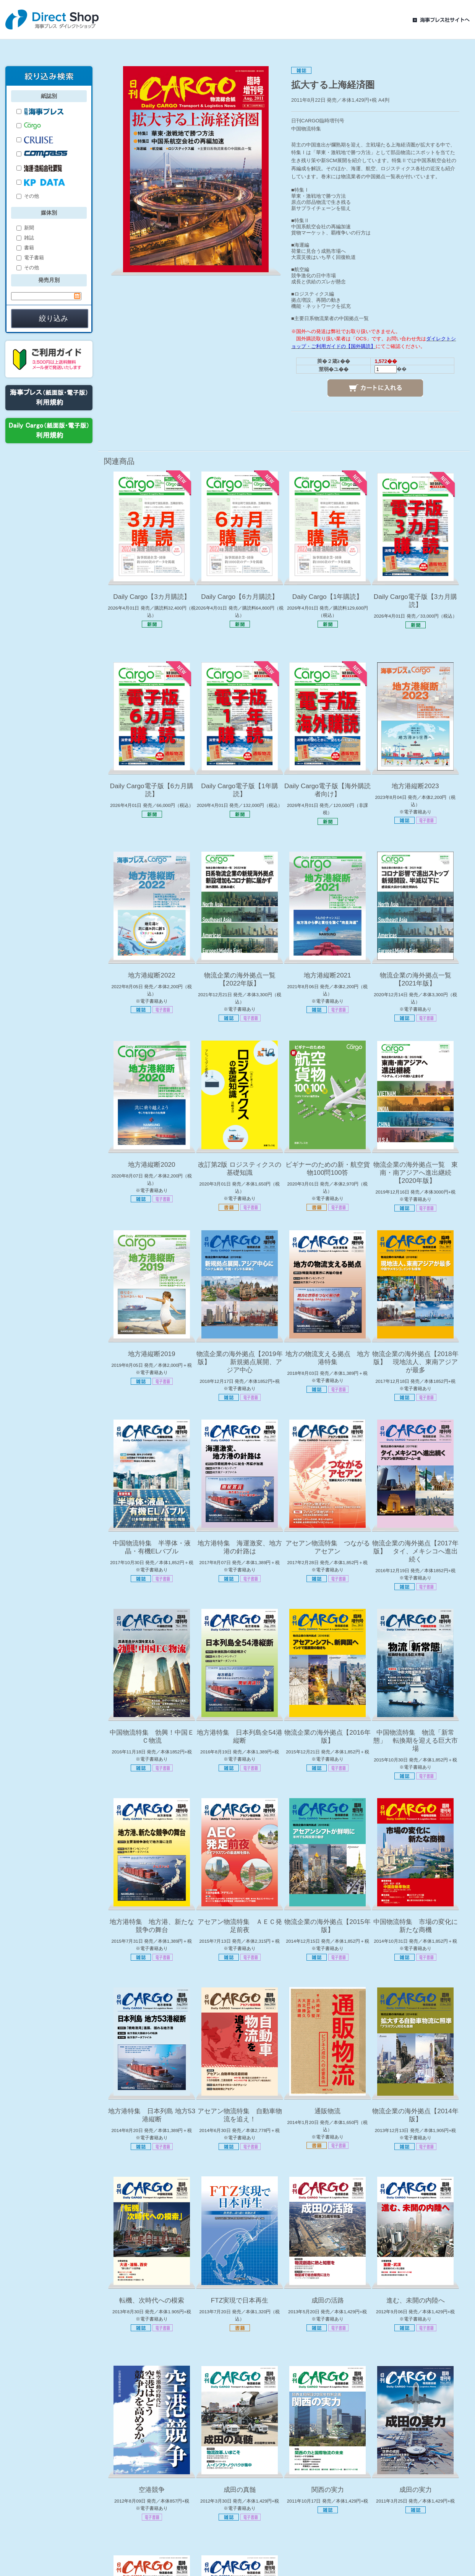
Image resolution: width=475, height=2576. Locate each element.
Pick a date (77, 296)
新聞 (25, 228)
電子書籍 (30, 257)
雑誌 (25, 238)
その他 (27, 196)
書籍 (25, 247)
